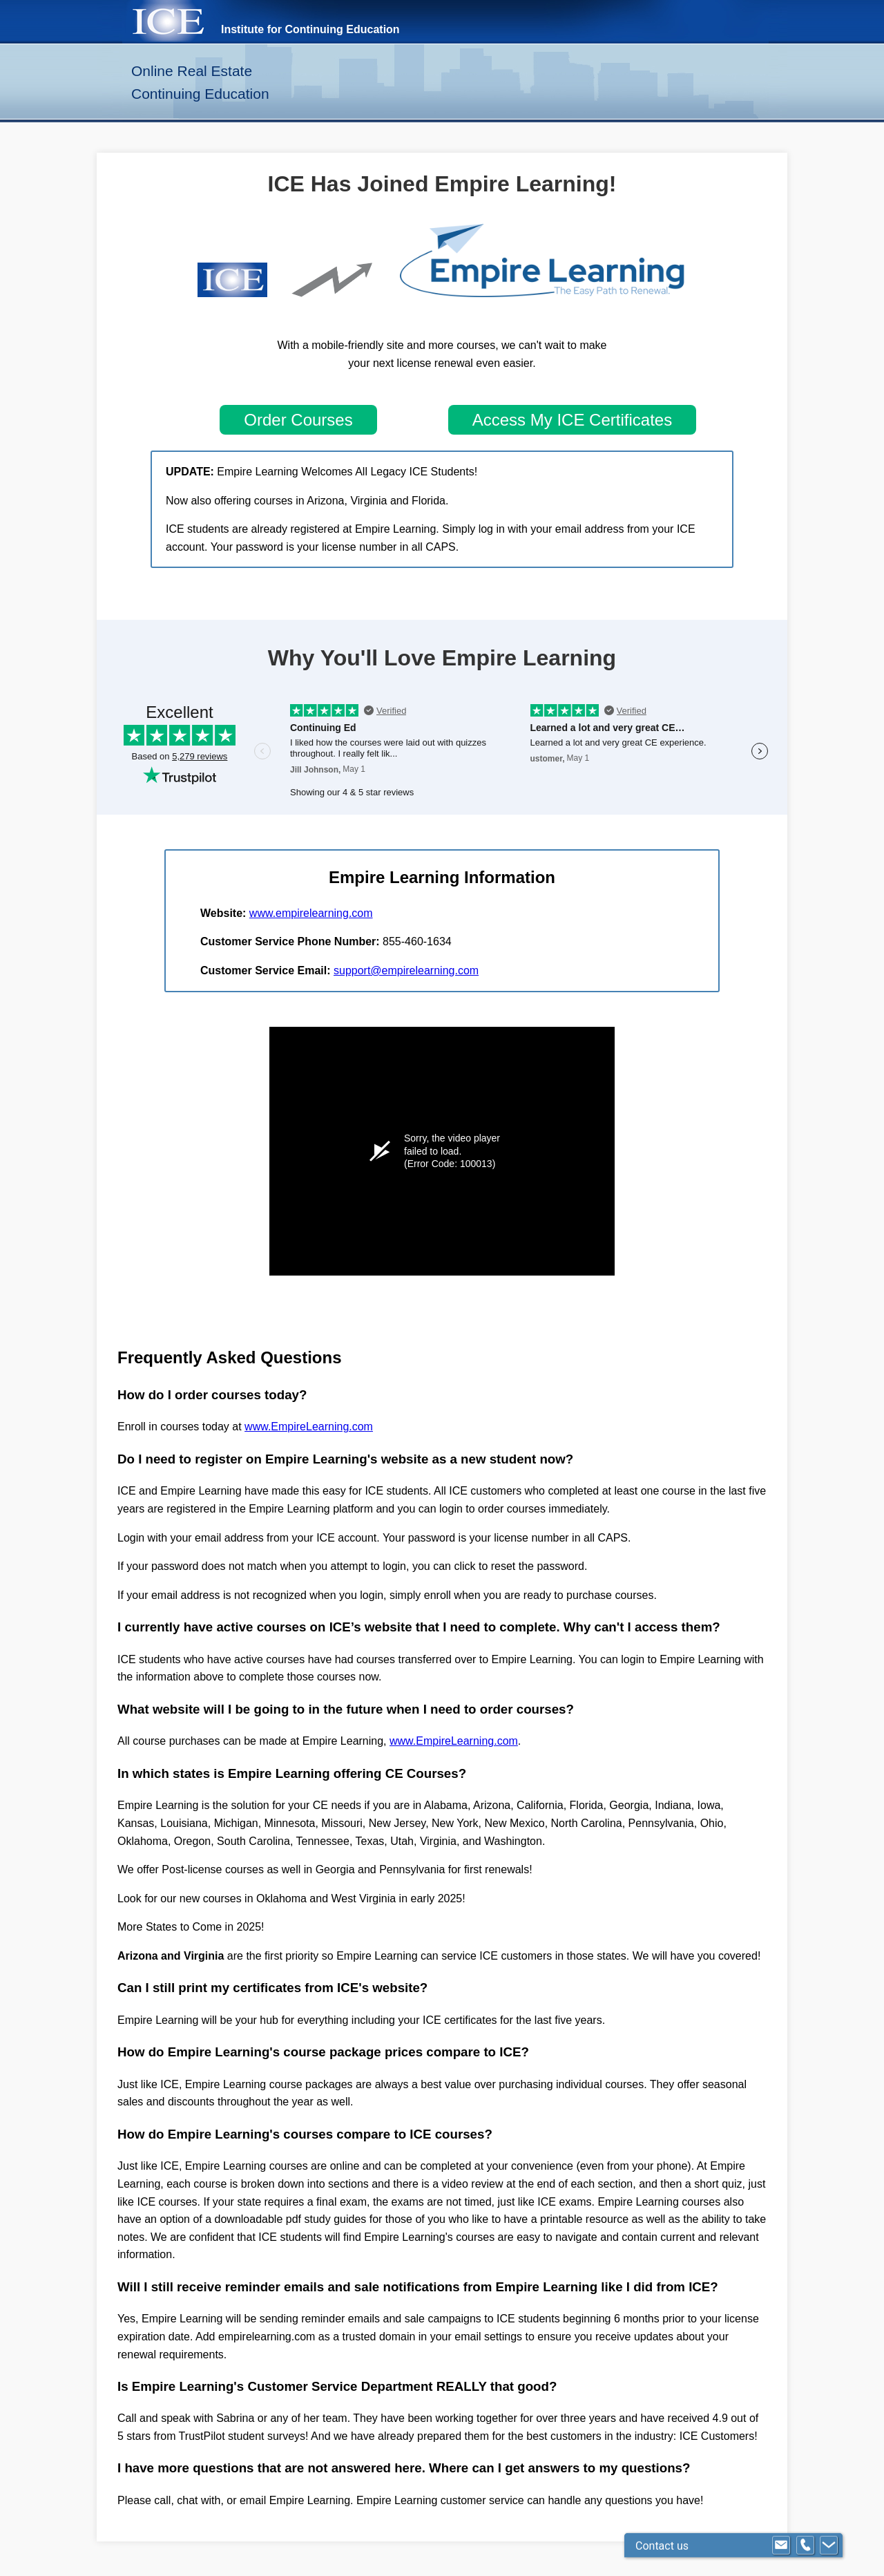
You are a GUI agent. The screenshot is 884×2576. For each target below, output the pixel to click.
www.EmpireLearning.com (308, 1426)
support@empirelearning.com (406, 970)
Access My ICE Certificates (572, 419)
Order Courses (298, 419)
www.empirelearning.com (311, 913)
